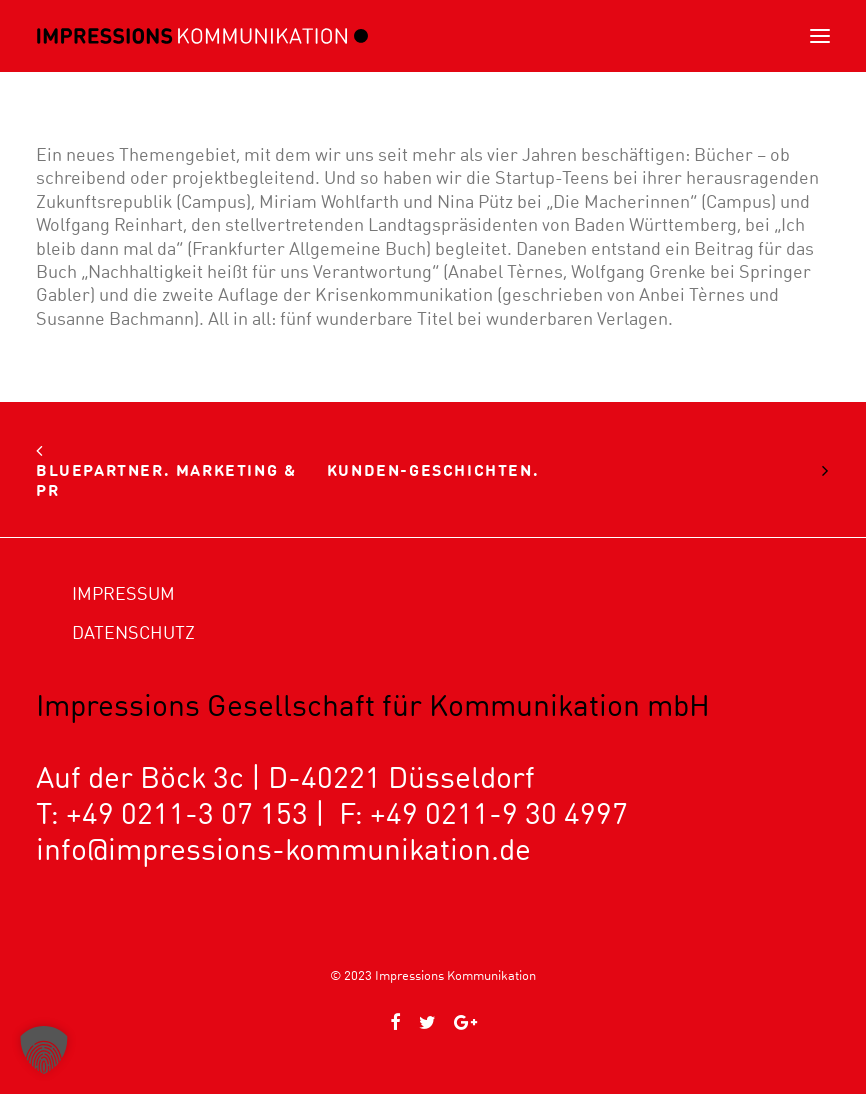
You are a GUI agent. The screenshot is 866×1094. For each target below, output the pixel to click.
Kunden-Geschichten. (433, 470)
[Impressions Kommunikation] (202, 36)
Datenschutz (133, 632)
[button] (820, 36)
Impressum (123, 593)
